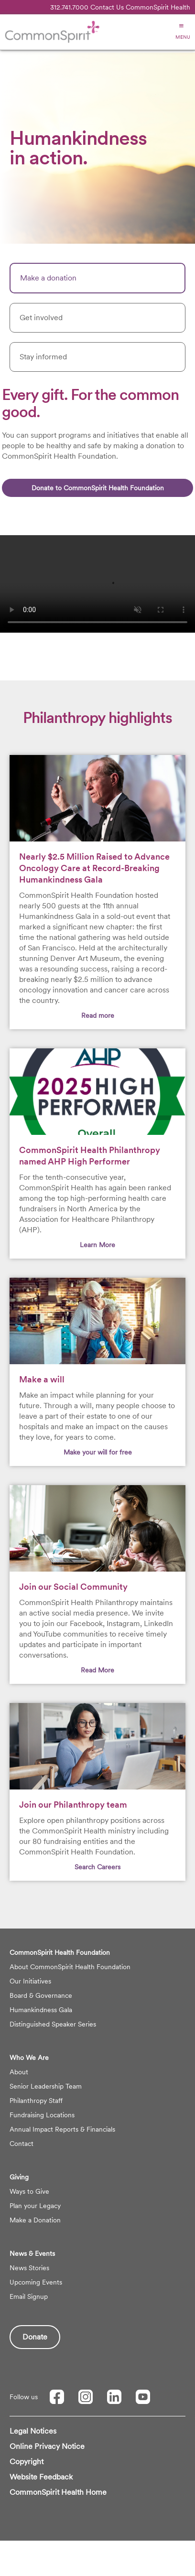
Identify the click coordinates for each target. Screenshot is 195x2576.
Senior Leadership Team (46, 2086)
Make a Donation (35, 2220)
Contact (21, 2143)
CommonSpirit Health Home (58, 2492)
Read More (97, 1670)
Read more (97, 1015)
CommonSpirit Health (158, 7)
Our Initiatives (30, 1981)
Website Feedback (41, 2476)
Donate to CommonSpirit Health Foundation (98, 488)
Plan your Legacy (35, 2206)
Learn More (97, 1245)
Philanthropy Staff (36, 2100)
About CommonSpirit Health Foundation (70, 1967)
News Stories (29, 2268)
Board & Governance (41, 1995)
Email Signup (29, 2296)
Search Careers (97, 1867)
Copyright (26, 2461)
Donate (34, 2336)
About (19, 2072)
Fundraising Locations (42, 2115)
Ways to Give (29, 2191)
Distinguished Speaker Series (53, 2024)
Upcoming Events (36, 2282)
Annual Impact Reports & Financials (62, 2129)
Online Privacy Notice (47, 2446)
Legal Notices (33, 2431)
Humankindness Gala (41, 2010)
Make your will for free (98, 1452)
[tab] (97, 278)
